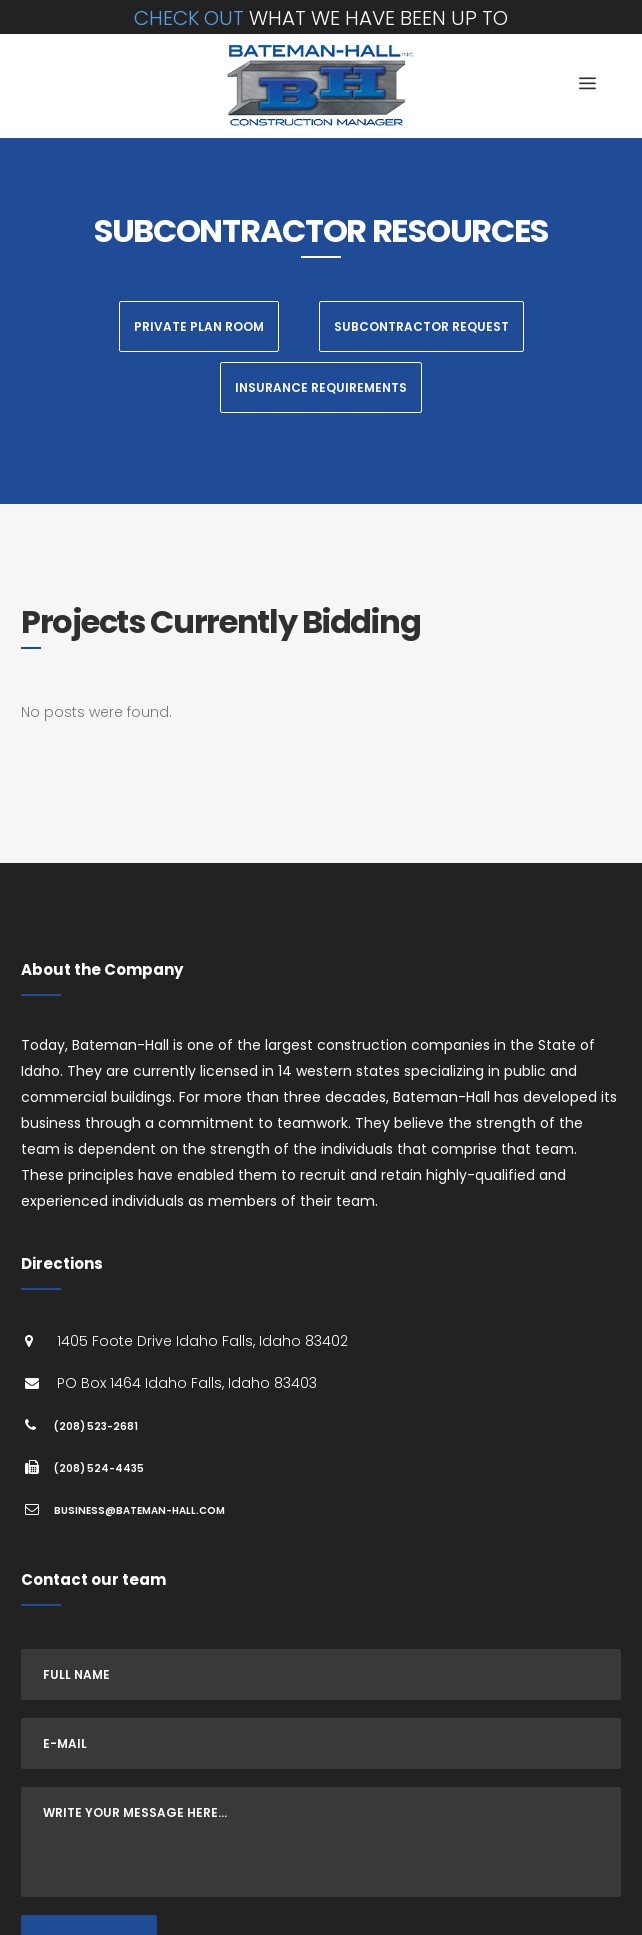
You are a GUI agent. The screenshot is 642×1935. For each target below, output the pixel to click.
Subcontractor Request (421, 326)
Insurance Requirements (321, 387)
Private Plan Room (199, 326)
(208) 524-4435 (99, 1468)
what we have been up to (321, 18)
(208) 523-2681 (96, 1426)
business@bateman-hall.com (139, 1510)
